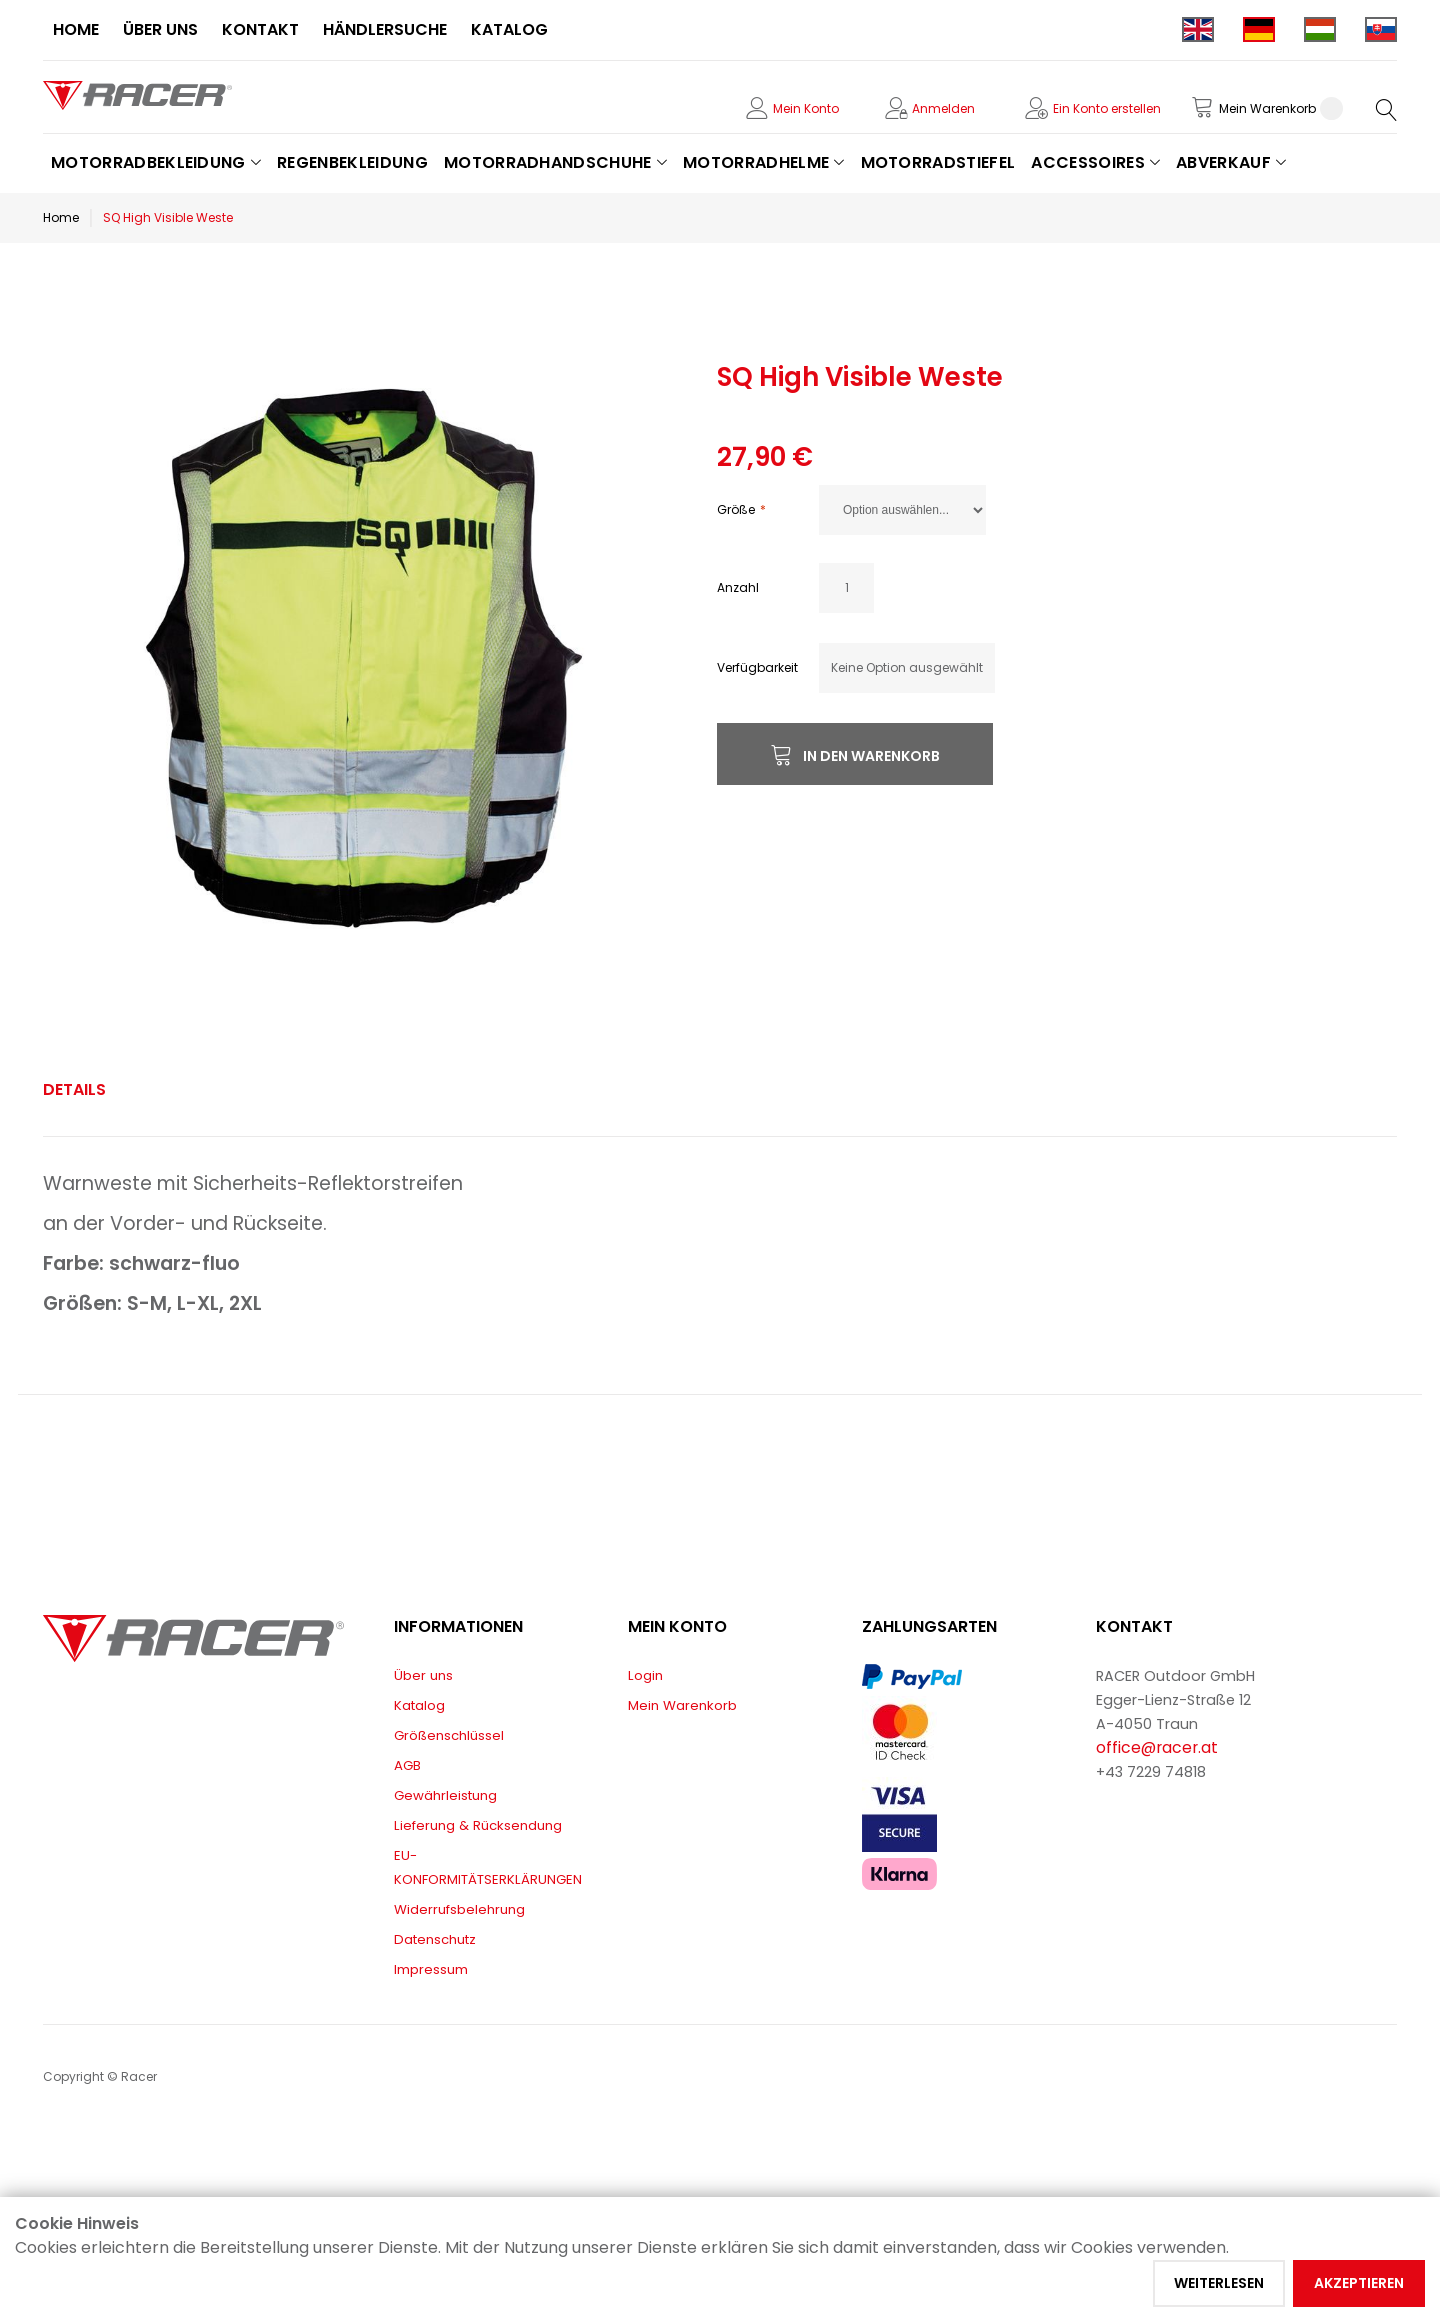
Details (74, 1089)
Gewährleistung (445, 1795)
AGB (407, 1765)
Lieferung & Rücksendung (478, 1825)
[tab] (74, 1090)
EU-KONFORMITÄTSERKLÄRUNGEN (488, 1867)
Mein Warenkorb (682, 1705)
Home (61, 217)
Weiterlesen (1219, 2283)
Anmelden (943, 108)
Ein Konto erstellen (1107, 108)
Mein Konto (806, 108)
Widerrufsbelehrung (459, 1909)
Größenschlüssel (449, 1735)
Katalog (419, 1705)
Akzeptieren (1359, 2283)
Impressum (431, 1969)
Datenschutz (435, 1939)
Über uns (423, 1675)
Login (645, 1675)
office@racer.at (1157, 1747)
